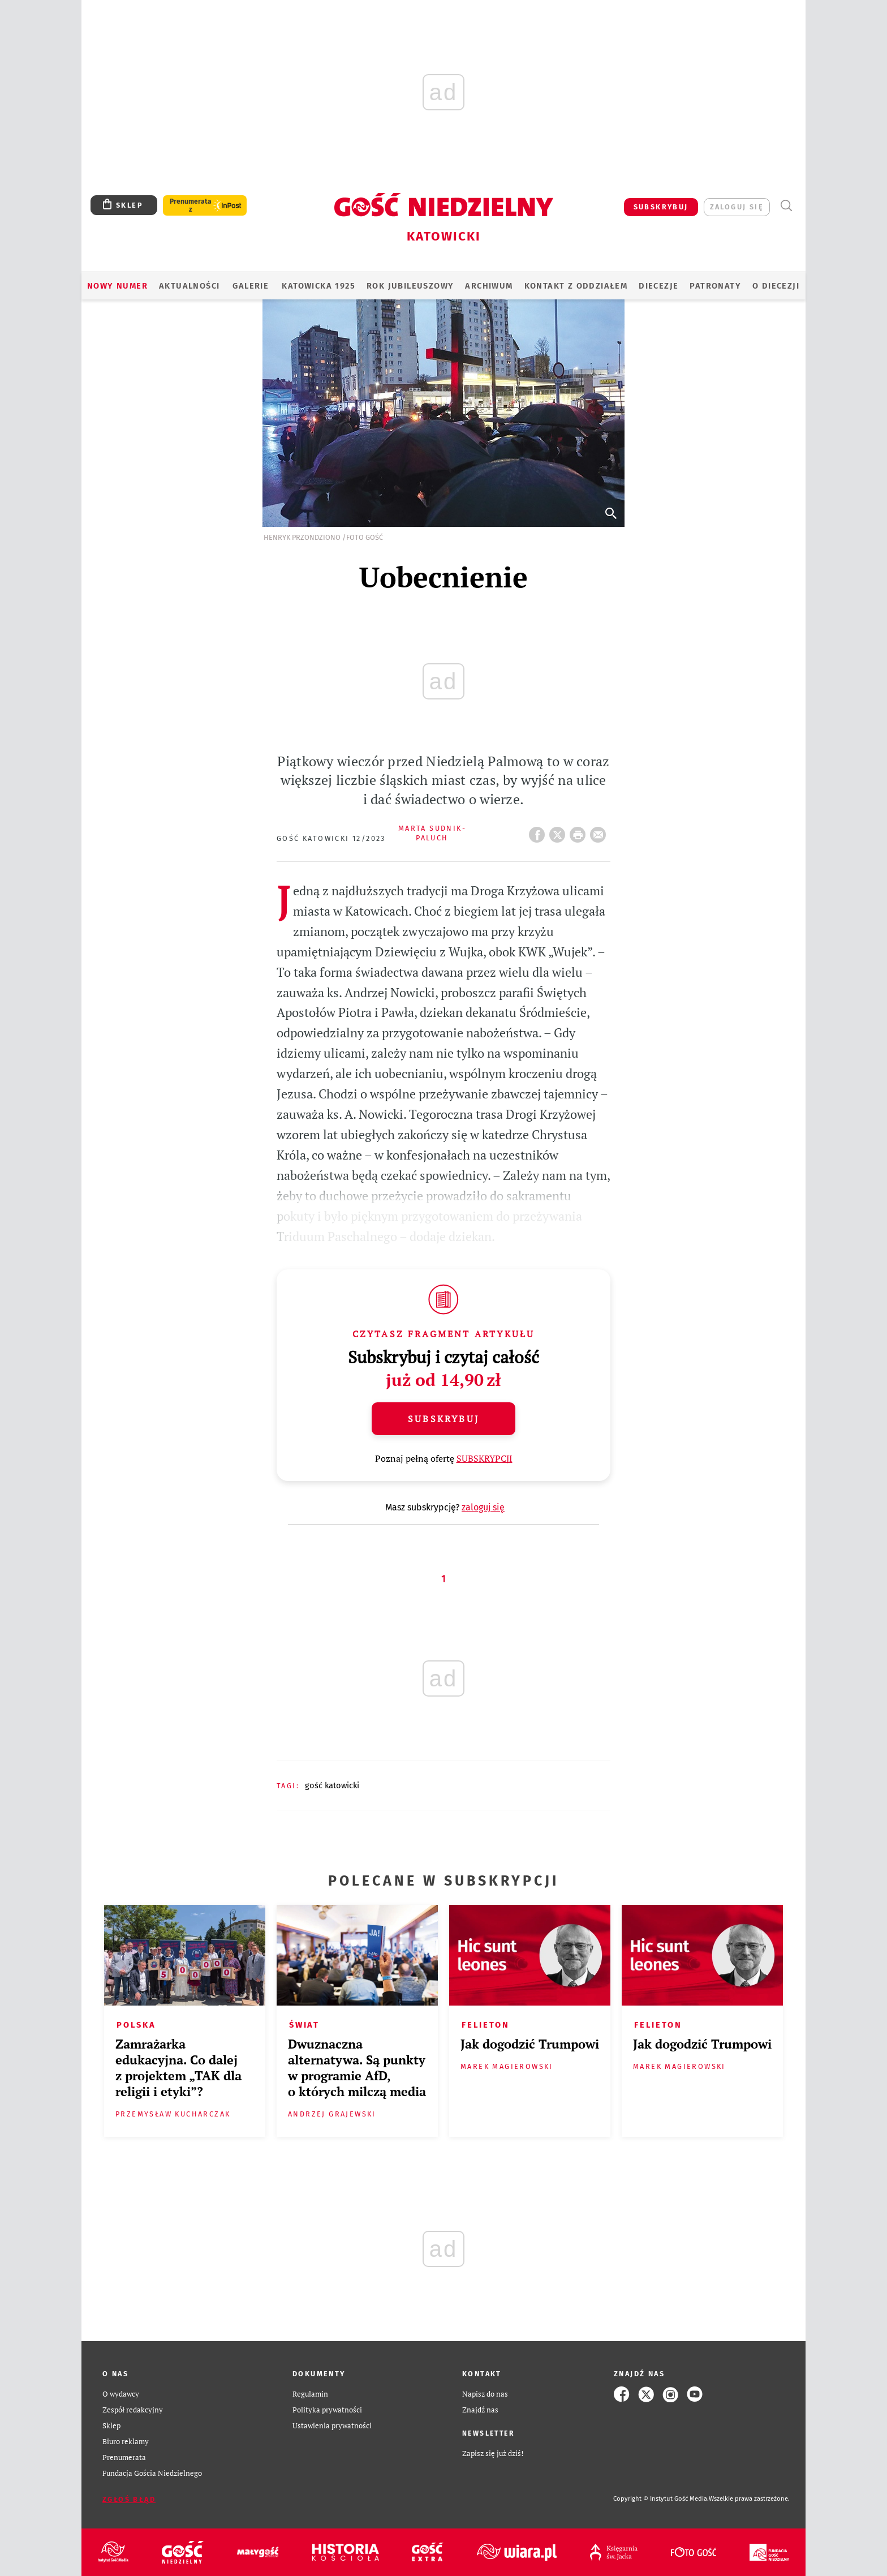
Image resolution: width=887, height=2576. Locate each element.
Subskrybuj (443, 1418)
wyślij (600, 831)
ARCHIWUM (489, 286)
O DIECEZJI (775, 286)
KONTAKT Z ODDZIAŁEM (576, 286)
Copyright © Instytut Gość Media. (661, 2498)
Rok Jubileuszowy (410, 286)
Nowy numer (117, 286)
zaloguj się (737, 207)
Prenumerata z (191, 205)
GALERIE (250, 286)
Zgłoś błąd (129, 2499)
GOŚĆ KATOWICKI (332, 1785)
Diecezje (658, 286)
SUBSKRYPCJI (485, 1458)
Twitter (559, 831)
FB (539, 831)
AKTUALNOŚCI (189, 286)
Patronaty (715, 286)
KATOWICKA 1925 (318, 286)
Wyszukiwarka (786, 205)
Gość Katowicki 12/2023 (331, 838)
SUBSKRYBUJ (661, 207)
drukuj (580, 831)
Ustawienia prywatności (332, 2426)
